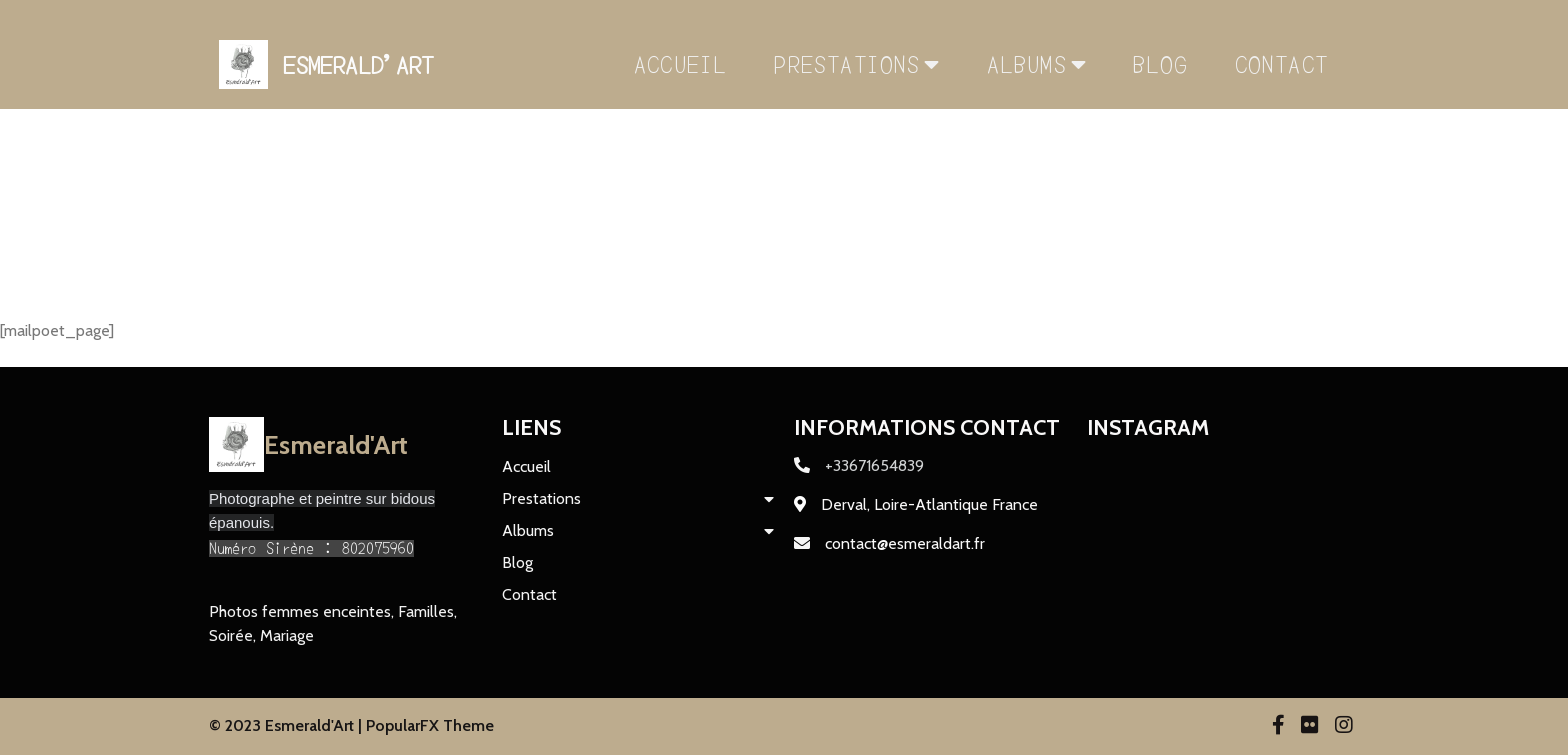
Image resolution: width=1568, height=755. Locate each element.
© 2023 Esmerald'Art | (287, 725)
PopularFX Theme (430, 725)
